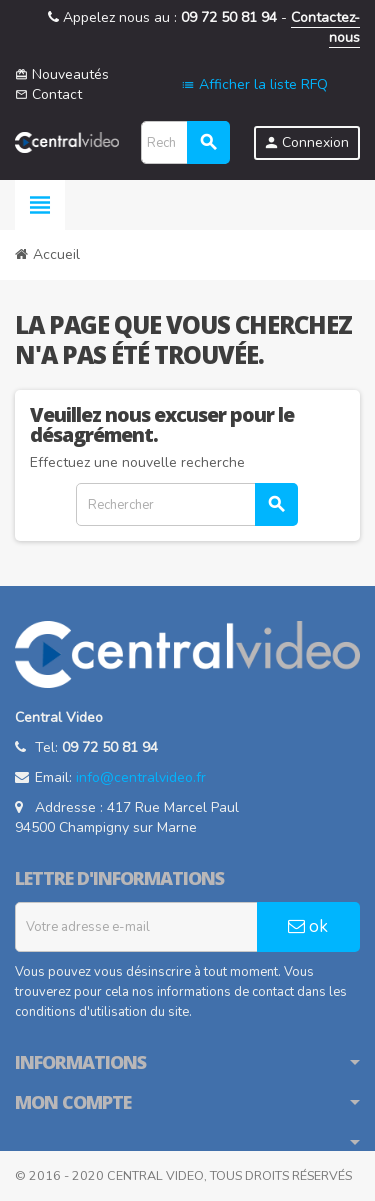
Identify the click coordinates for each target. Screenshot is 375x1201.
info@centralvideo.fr (141, 777)
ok (308, 926)
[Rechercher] (185, 142)
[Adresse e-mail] (136, 927)
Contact (48, 94)
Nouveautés (62, 74)
